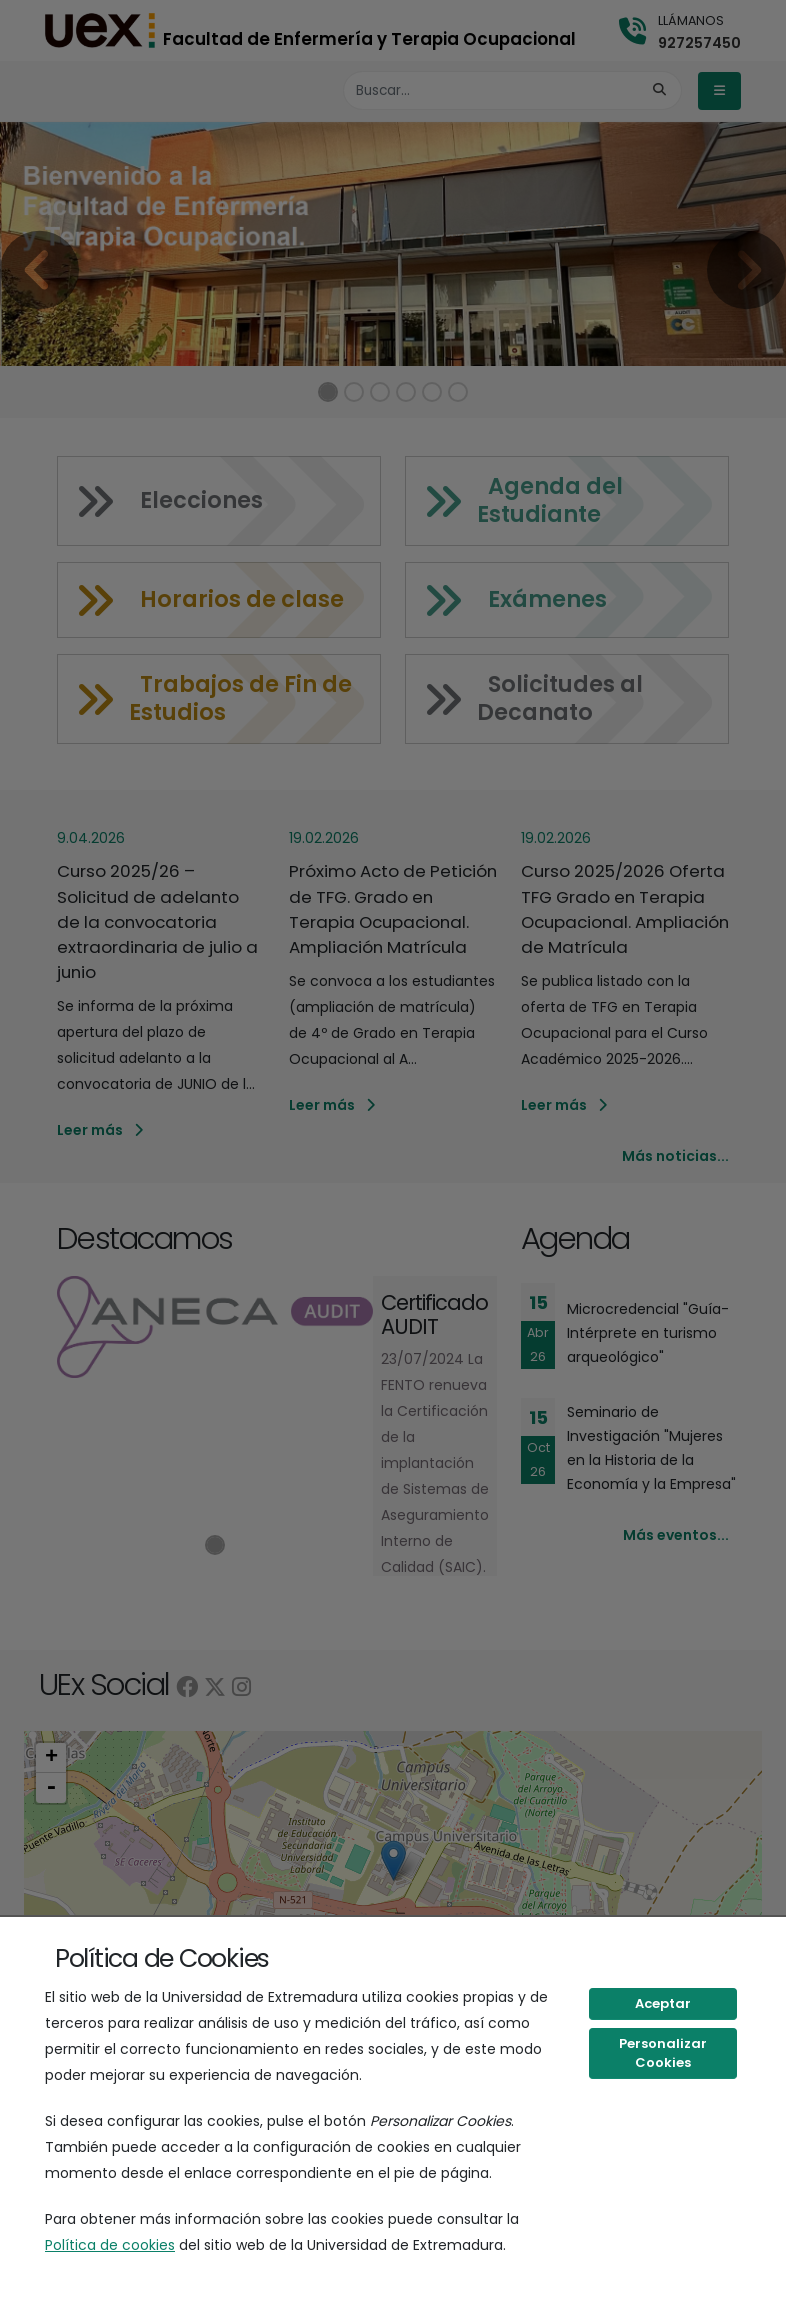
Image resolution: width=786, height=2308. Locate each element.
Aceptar (663, 2003)
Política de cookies (110, 2245)
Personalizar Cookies (663, 2053)
